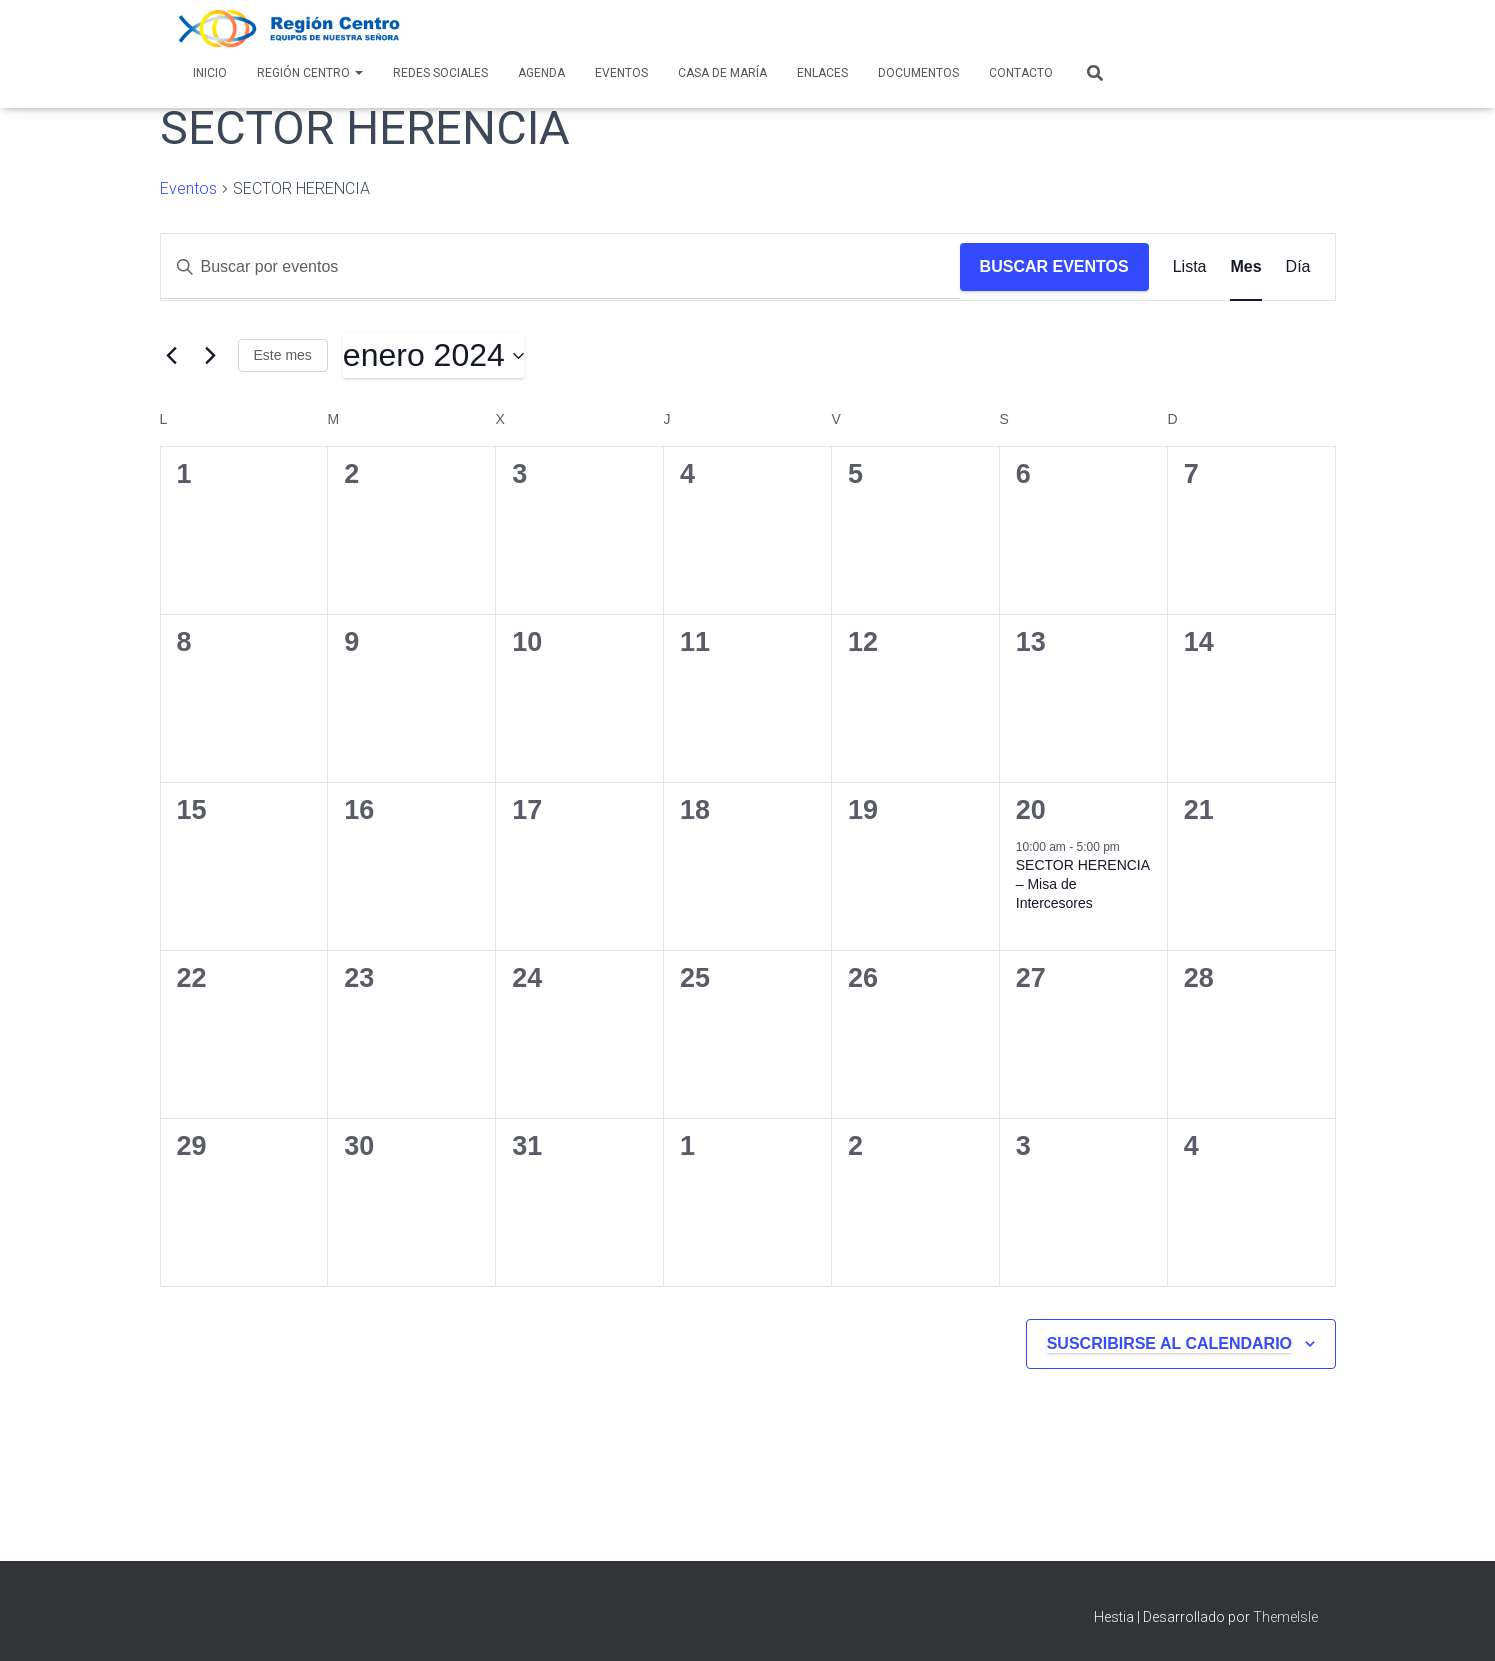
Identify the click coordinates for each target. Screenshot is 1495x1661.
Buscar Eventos (1054, 266)
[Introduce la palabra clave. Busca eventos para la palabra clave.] (560, 267)
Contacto (1021, 73)
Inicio (210, 73)
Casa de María (722, 73)
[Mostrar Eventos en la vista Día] (1298, 267)
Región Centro (310, 73)
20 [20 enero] (1031, 810)
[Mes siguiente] (211, 356)
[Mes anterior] (172, 356)
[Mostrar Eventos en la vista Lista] (1190, 267)
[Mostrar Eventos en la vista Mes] (1245, 267)
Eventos (621, 73)
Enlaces (822, 73)
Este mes (283, 355)
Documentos (918, 73)
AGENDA (541, 73)
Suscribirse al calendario (1169, 1343)
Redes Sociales (440, 73)
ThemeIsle (1285, 1617)
